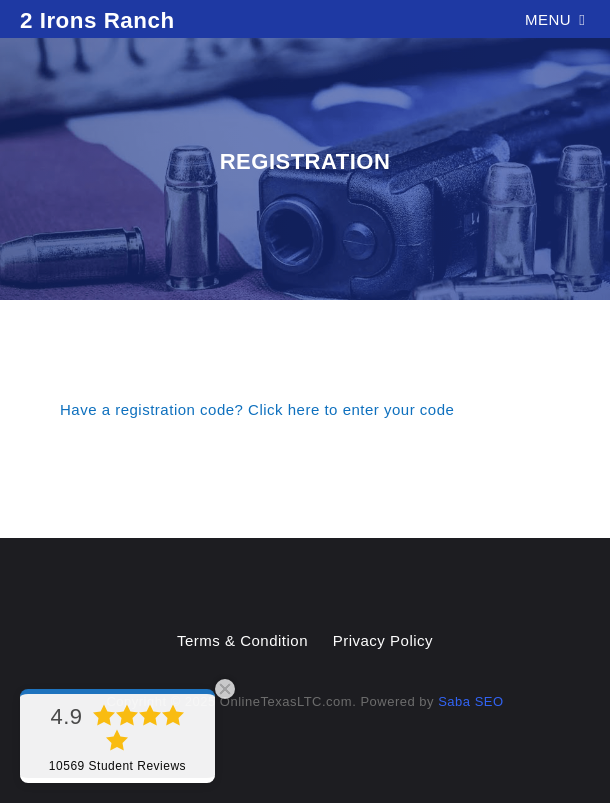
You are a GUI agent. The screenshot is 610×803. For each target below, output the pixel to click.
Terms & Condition (242, 640)
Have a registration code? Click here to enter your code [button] (257, 409)
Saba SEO (470, 701)
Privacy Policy (383, 640)
